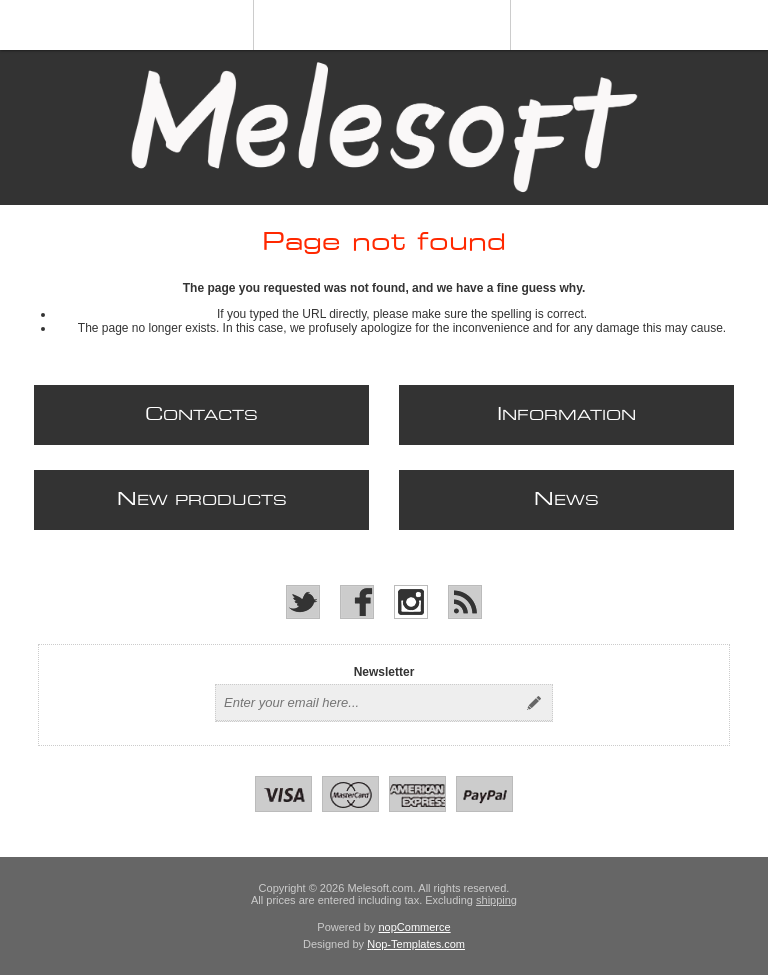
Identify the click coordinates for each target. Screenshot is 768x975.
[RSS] (465, 602)
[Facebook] (357, 602)
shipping (496, 900)
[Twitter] (303, 602)
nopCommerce (415, 927)
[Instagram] (411, 602)
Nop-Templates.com (416, 944)
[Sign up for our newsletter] (366, 703)
